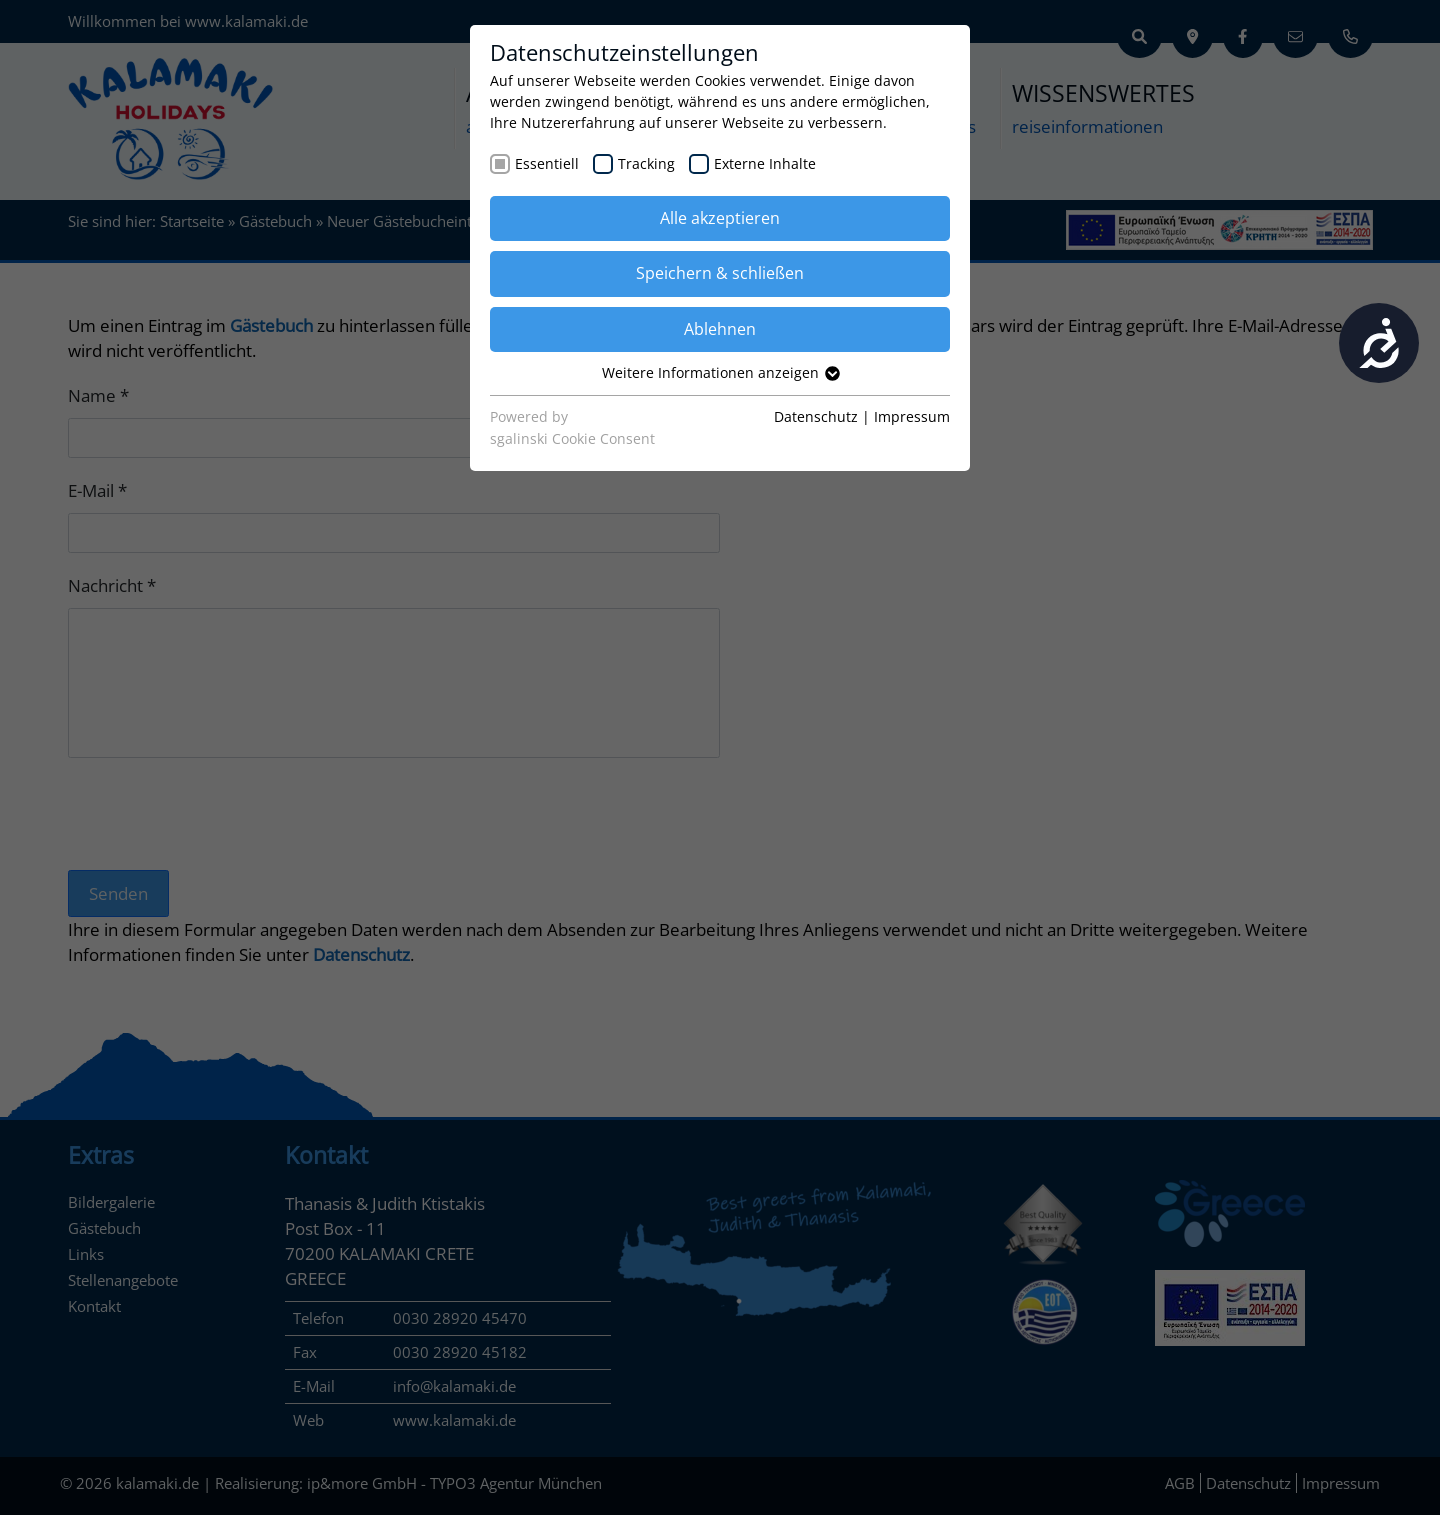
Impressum (912, 416)
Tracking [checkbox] (646, 163)
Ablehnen (720, 329)
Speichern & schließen (720, 273)
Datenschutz (816, 416)
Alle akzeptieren (720, 218)
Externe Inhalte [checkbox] (765, 163)
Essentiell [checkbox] (547, 163)
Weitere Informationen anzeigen (720, 372)
